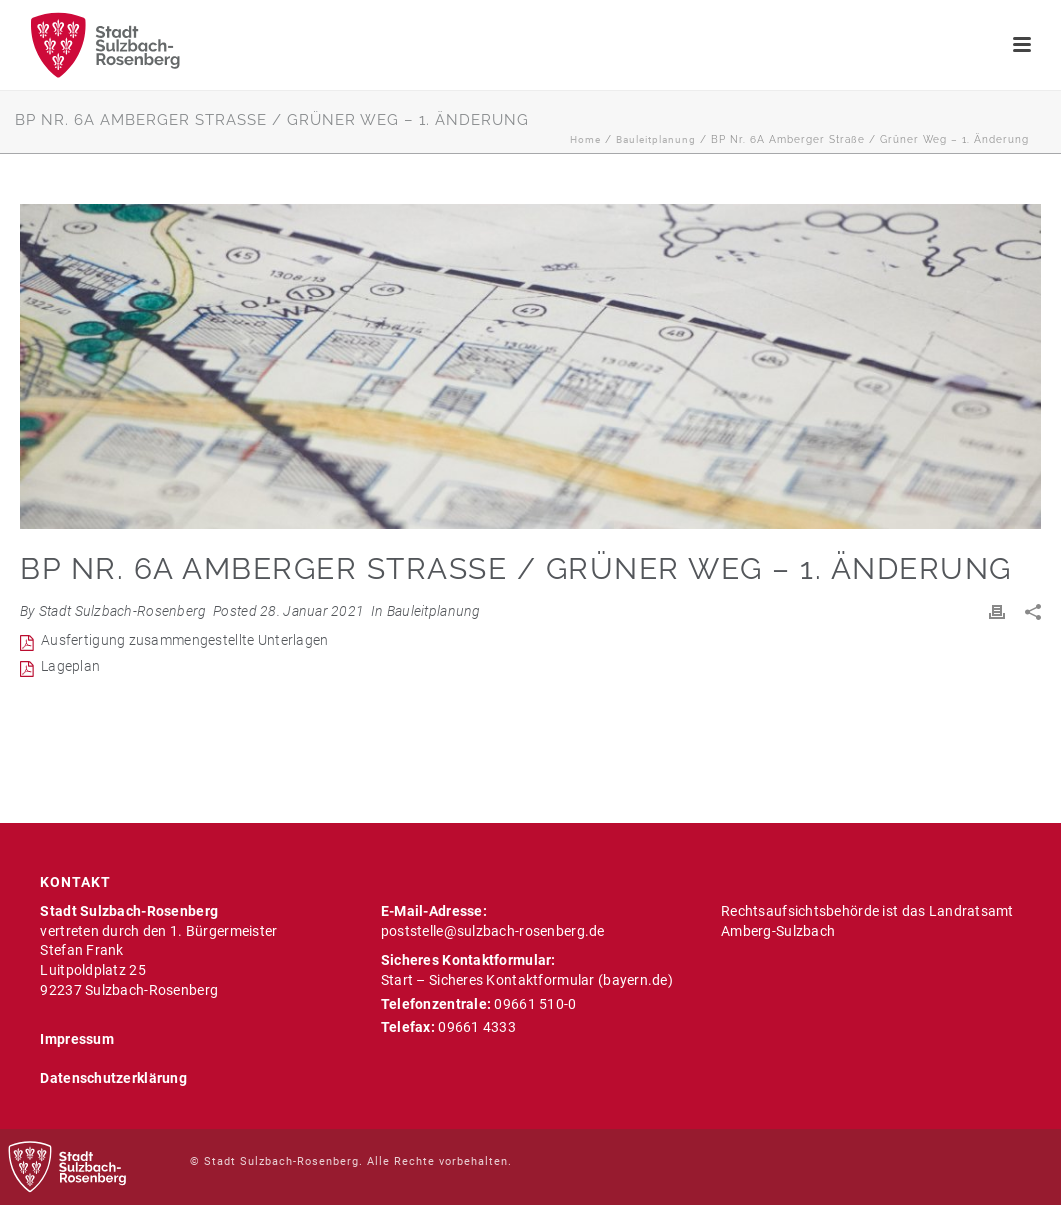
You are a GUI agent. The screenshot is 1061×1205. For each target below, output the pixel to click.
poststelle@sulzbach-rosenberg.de (493, 931)
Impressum (77, 1039)
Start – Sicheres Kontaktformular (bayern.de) (527, 980)
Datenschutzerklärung (113, 1078)
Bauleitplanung (656, 139)
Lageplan (70, 666)
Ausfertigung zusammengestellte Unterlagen (184, 640)
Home (585, 139)
